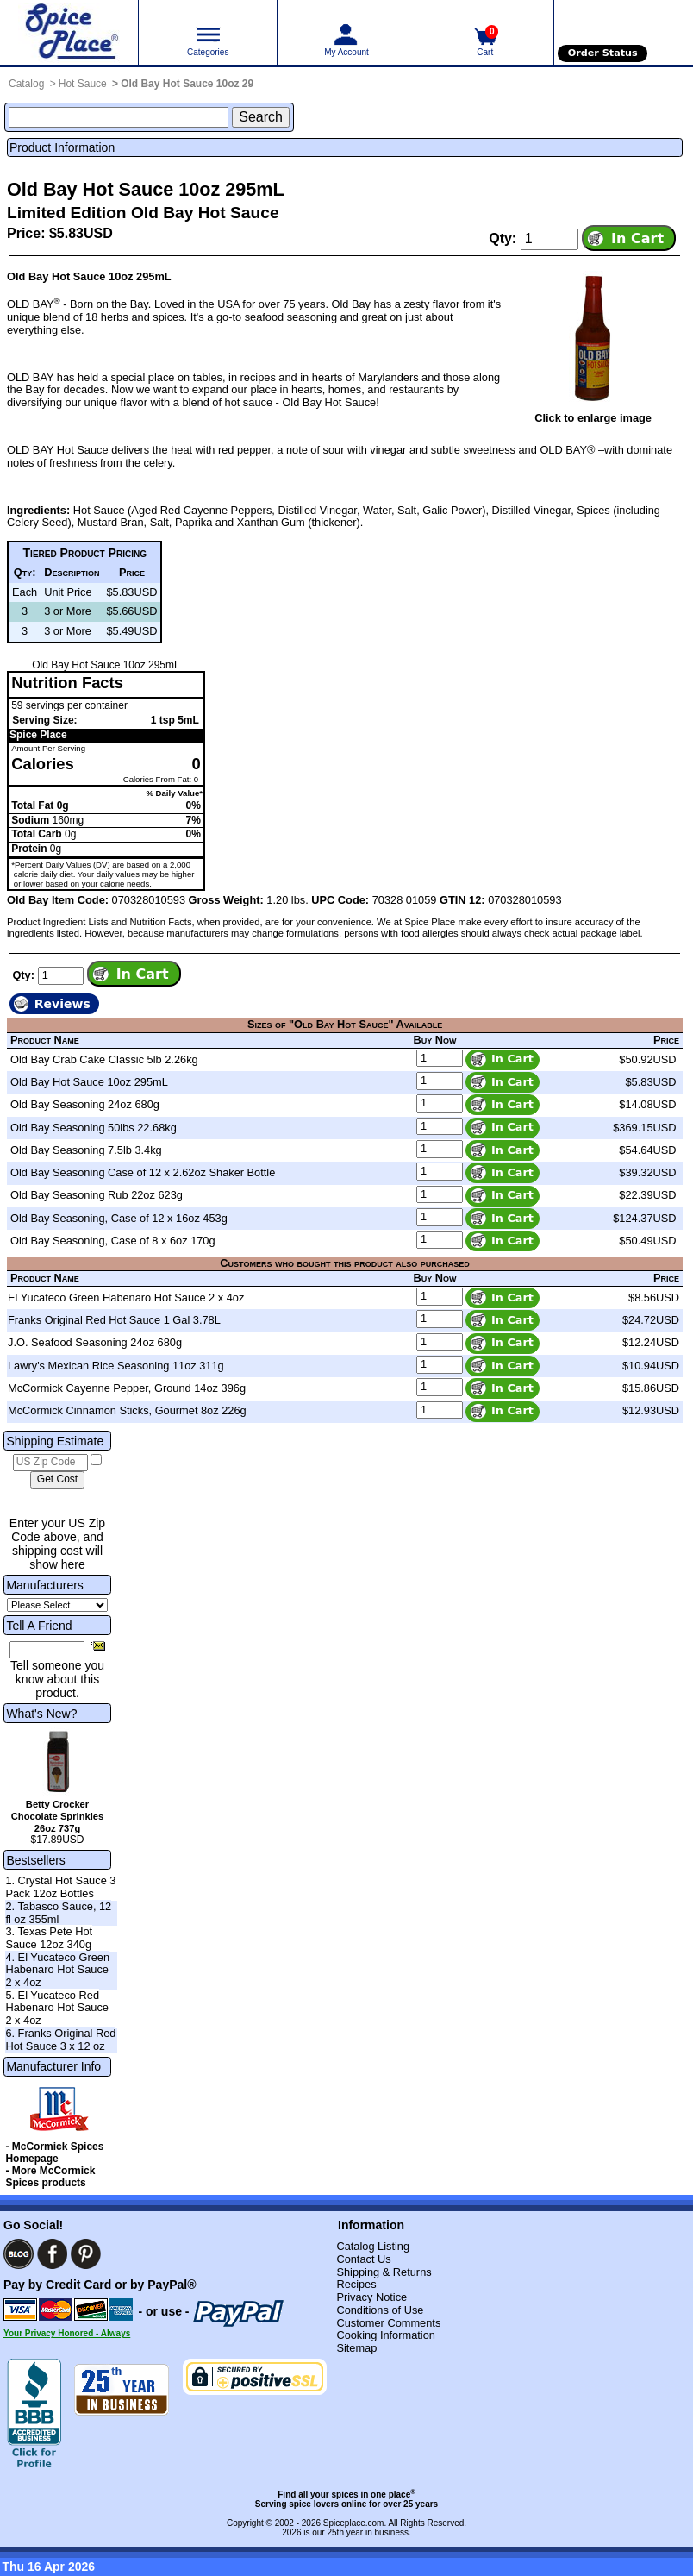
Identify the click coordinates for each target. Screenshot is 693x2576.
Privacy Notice (371, 2297)
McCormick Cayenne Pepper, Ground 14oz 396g (127, 1388)
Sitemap (356, 2347)
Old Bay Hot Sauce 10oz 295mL (89, 1081)
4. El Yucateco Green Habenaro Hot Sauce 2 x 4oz (57, 1970)
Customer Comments (388, 2322)
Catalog (26, 84)
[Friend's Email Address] (46, 1649)
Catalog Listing (372, 2246)
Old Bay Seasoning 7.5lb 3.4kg (86, 1150)
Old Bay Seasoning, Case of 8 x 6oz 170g (112, 1240)
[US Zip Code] (50, 1462)
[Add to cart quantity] (549, 239)
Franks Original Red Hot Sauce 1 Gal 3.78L (114, 1319)
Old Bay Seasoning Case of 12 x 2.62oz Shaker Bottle (142, 1172)
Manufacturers (44, 1585)
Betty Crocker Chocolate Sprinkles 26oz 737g (57, 1816)
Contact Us (363, 2259)
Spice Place (38, 735)
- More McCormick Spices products (50, 2177)
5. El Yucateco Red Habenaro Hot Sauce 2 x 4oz (57, 2008)
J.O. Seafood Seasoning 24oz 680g (95, 1342)
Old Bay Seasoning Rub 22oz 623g (96, 1194)
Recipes (356, 2284)
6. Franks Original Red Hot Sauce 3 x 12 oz (60, 2040)
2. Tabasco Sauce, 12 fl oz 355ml (58, 1913)
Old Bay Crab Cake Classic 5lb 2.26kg (104, 1059)
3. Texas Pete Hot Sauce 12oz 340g (48, 1938)
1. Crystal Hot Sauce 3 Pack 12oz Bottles (60, 1887)
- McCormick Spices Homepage (54, 2152)
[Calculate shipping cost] (57, 1480)
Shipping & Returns (383, 2272)
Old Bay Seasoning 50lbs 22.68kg (93, 1127)
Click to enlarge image (593, 417)
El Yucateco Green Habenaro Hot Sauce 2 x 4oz (126, 1297)
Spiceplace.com (353, 2523)
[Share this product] (98, 1645)
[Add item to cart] (629, 238)
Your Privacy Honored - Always (66, 2333)
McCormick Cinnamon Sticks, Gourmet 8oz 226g (127, 1410)
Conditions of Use (379, 2309)
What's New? (41, 1713)
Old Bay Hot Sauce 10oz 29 (187, 84)
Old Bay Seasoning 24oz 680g (84, 1104)
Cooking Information (385, 2334)
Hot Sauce (83, 84)
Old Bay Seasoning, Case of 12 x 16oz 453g (119, 1218)
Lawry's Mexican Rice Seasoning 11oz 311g (116, 1365)
